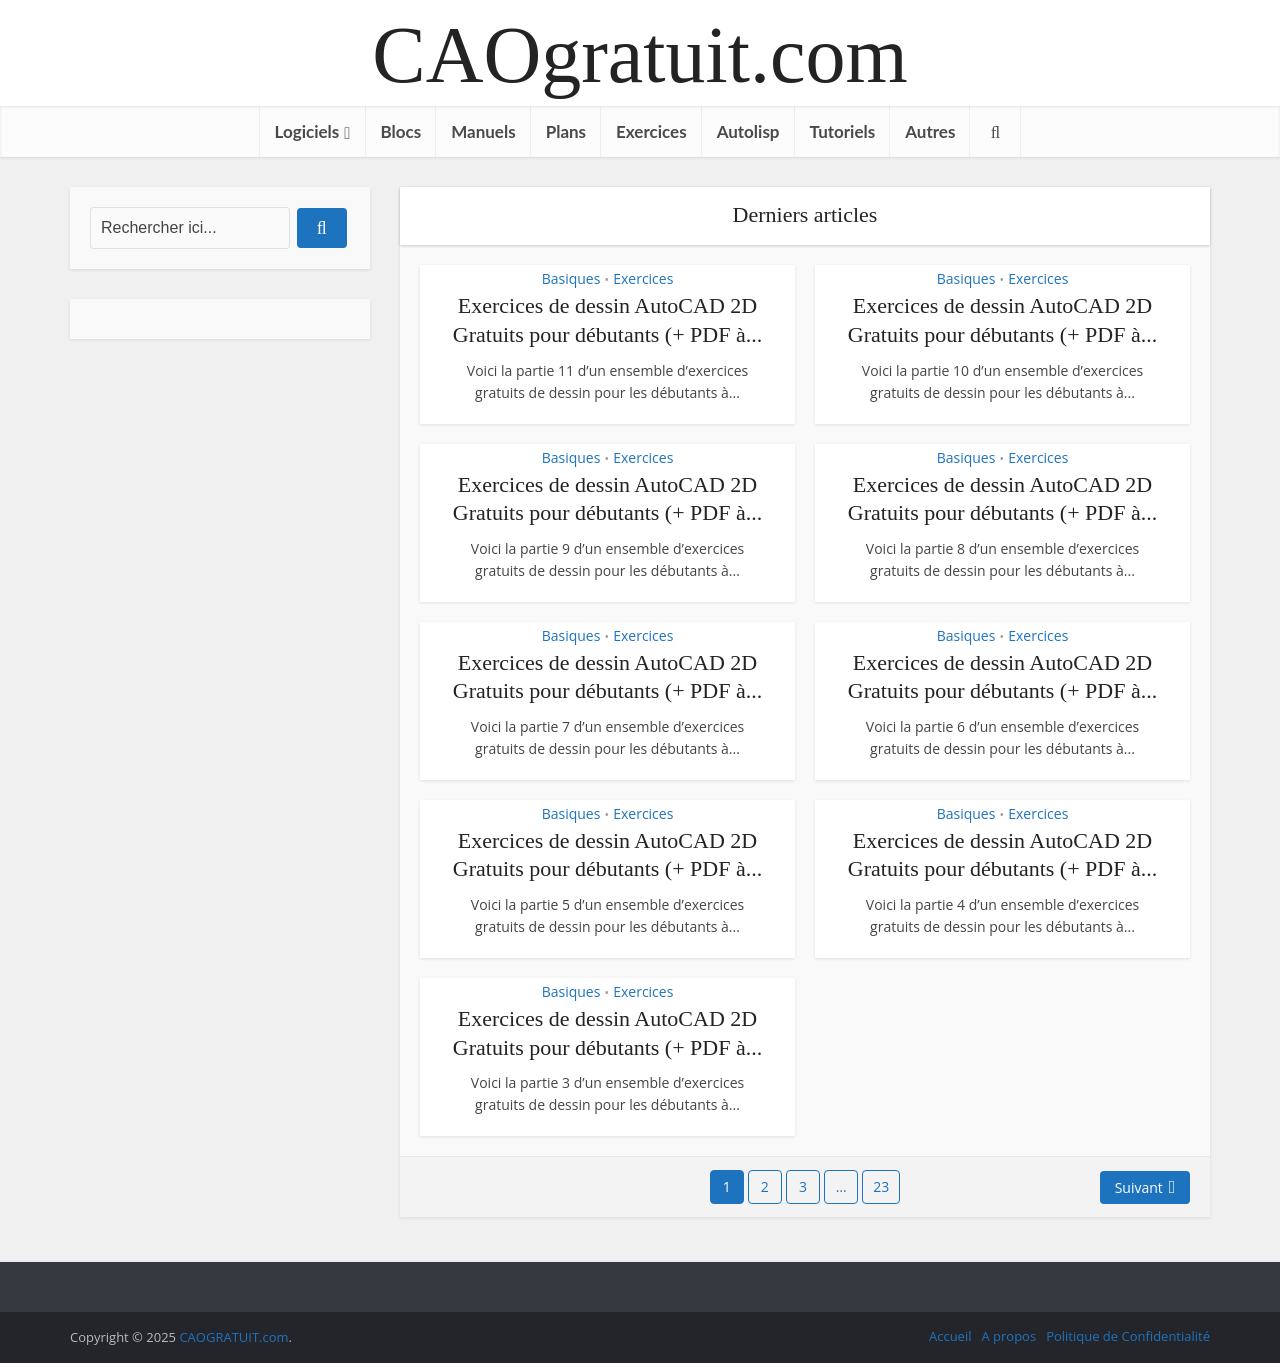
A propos (1008, 1336)
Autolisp (748, 131)
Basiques (571, 278)
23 (881, 1186)
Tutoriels (843, 131)
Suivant (1139, 1187)
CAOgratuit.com (639, 55)
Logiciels (307, 131)
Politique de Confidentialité (1128, 1336)
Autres (930, 131)
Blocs (401, 131)
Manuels (483, 131)
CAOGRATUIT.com (233, 1337)
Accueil (950, 1336)
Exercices (651, 131)
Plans (566, 131)
